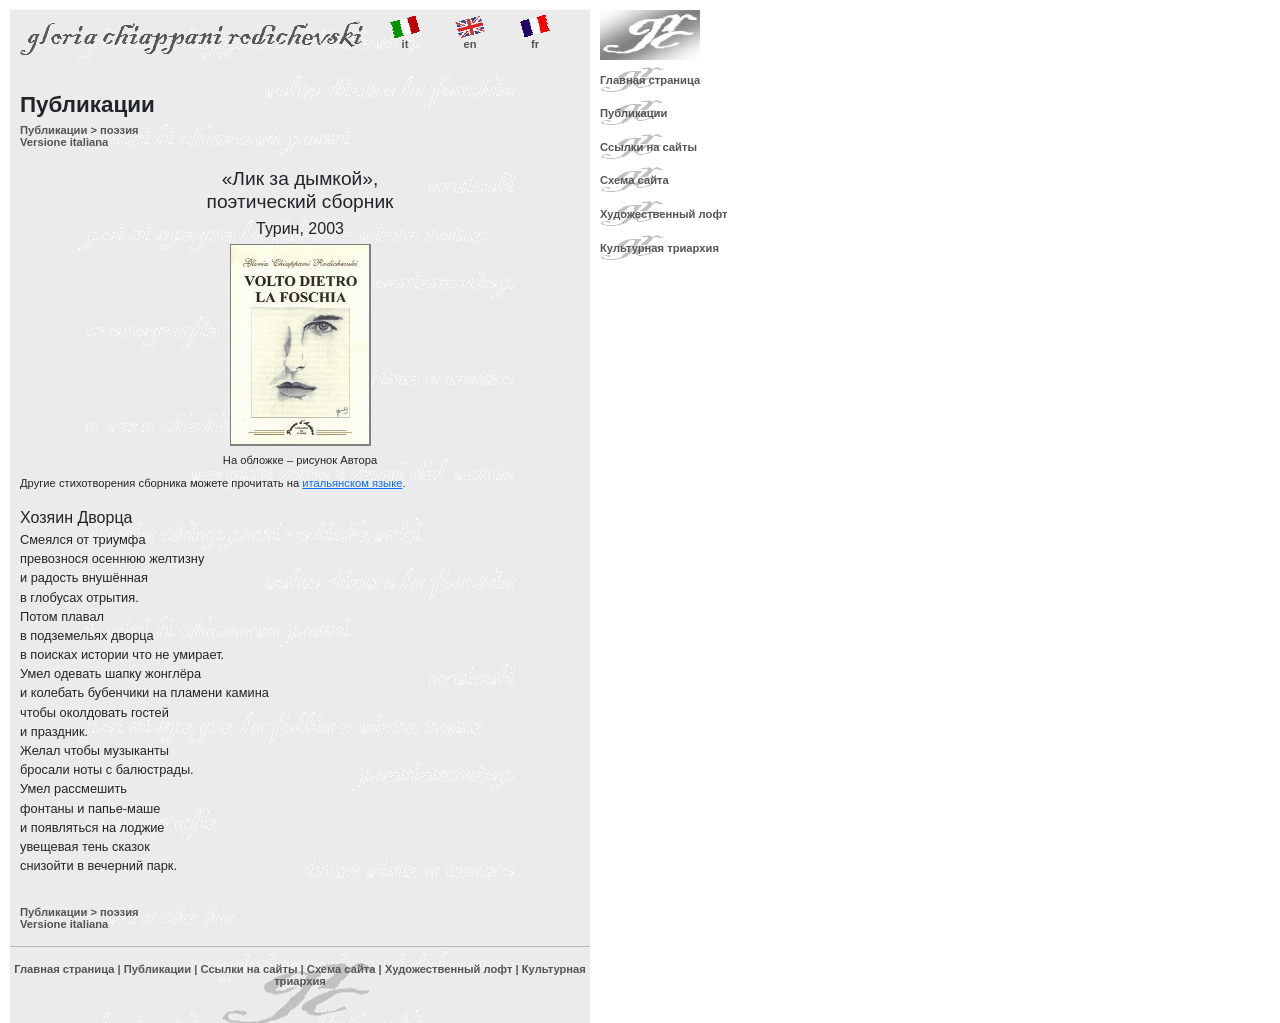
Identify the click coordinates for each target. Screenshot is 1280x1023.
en (470, 32)
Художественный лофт (449, 969)
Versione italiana (64, 142)
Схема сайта (341, 969)
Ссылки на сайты (248, 969)
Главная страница (64, 969)
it (405, 32)
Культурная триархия (659, 248)
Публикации (53, 130)
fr (535, 32)
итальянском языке (352, 483)
